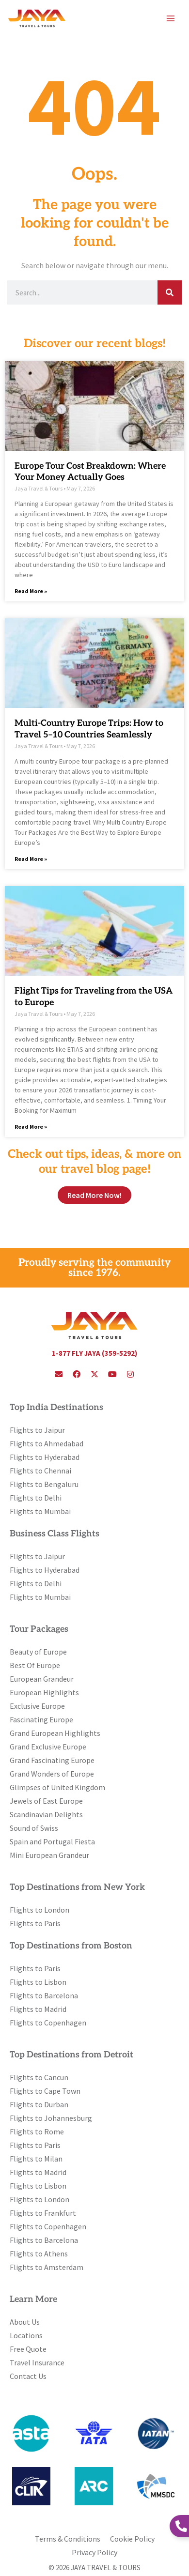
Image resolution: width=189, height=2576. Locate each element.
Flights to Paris (35, 1923)
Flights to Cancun (39, 2077)
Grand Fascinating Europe (52, 1760)
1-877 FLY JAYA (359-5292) (94, 1353)
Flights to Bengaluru (44, 1484)
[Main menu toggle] (170, 18)
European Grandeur (42, 1679)
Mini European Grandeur (49, 1855)
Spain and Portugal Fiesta (52, 1841)
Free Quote (28, 2349)
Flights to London (39, 1910)
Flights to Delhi (36, 1498)
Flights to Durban (39, 2104)
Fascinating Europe (41, 1719)
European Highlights (44, 1692)
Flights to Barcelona (44, 1995)
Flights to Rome (37, 2131)
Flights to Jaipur (37, 1430)
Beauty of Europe (38, 1651)
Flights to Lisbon (38, 1982)
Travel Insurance (37, 2362)
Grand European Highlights (55, 1733)
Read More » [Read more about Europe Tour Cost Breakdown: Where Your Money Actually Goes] (31, 591)
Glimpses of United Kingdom (57, 1787)
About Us (25, 2322)
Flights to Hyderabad (44, 1457)
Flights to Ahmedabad (46, 1443)
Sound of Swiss (34, 1828)
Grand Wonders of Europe (52, 1774)
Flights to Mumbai (40, 1511)
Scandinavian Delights (46, 1814)
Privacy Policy (94, 2552)
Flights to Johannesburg (51, 2118)
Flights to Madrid (38, 2009)
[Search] (170, 292)
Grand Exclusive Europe (48, 1746)
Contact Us (28, 2376)
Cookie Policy (132, 2539)
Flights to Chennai (40, 1470)
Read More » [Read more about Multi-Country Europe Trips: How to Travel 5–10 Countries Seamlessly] (31, 858)
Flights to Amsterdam (46, 2267)
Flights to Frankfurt (43, 2213)
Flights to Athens (39, 2253)
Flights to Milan (36, 2158)
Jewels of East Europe (46, 1801)
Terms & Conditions (67, 2539)
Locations (26, 2335)
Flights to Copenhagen (48, 2022)
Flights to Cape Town (45, 2091)
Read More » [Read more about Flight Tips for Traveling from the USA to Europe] (31, 1126)
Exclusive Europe (37, 1706)
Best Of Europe (35, 1665)
